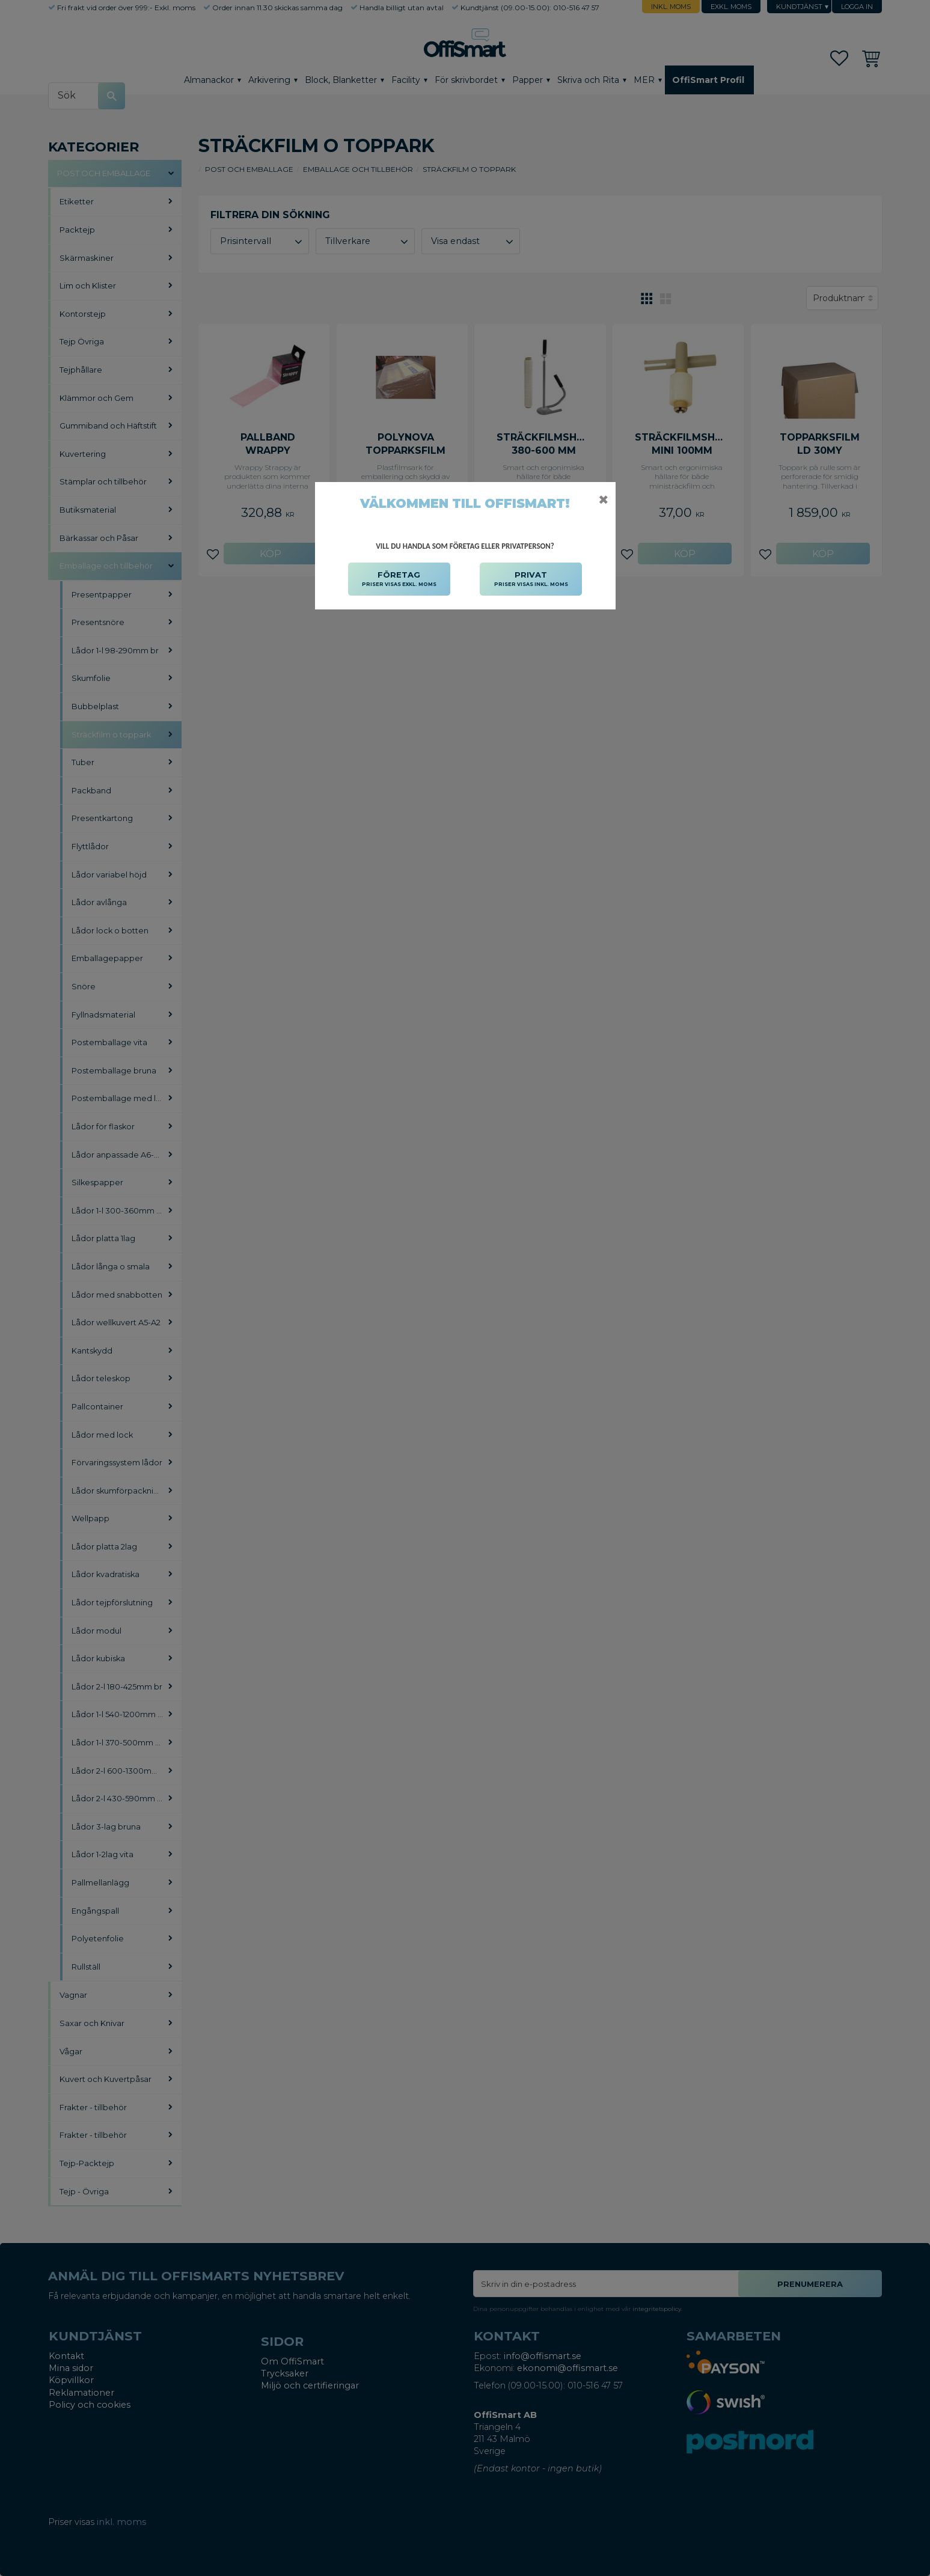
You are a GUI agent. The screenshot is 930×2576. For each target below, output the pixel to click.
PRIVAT (531, 579)
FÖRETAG (399, 579)
